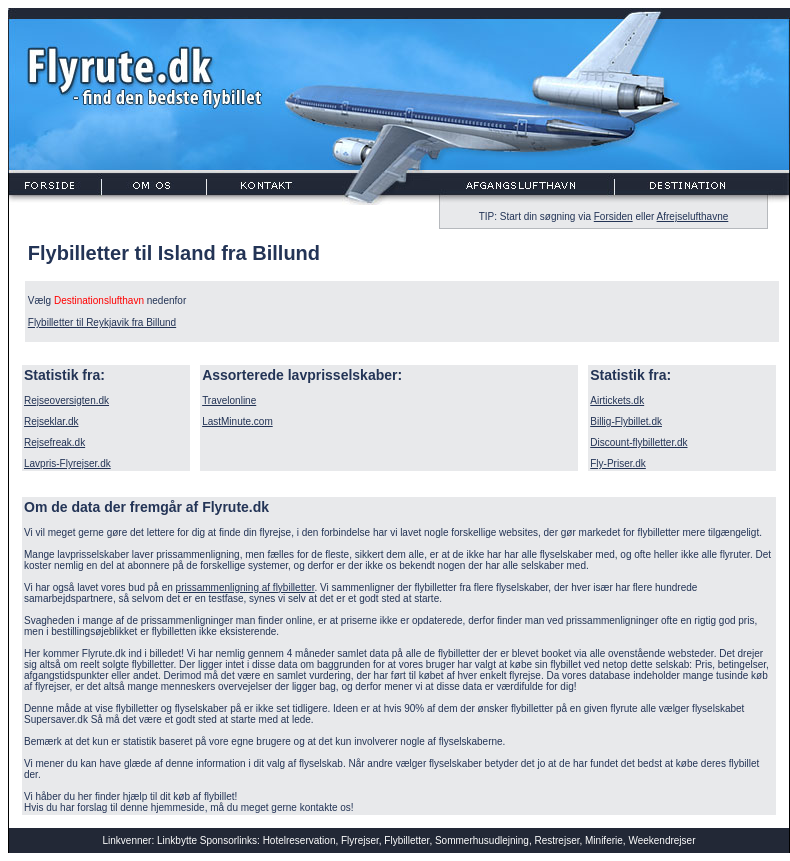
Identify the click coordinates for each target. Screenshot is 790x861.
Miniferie (604, 840)
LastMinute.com (237, 421)
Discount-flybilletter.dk (638, 442)
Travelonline (229, 400)
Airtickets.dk (617, 400)
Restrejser (556, 840)
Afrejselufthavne (693, 216)
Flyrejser (360, 840)
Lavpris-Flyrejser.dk (67, 463)
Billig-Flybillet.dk (626, 421)
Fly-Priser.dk (618, 463)
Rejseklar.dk (51, 421)
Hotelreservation (299, 840)
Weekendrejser (661, 840)
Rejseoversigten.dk (66, 400)
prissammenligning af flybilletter (245, 587)
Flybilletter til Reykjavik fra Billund (102, 322)
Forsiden (613, 216)
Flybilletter (406, 840)
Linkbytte (177, 840)
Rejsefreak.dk (54, 442)
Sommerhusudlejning (482, 840)
